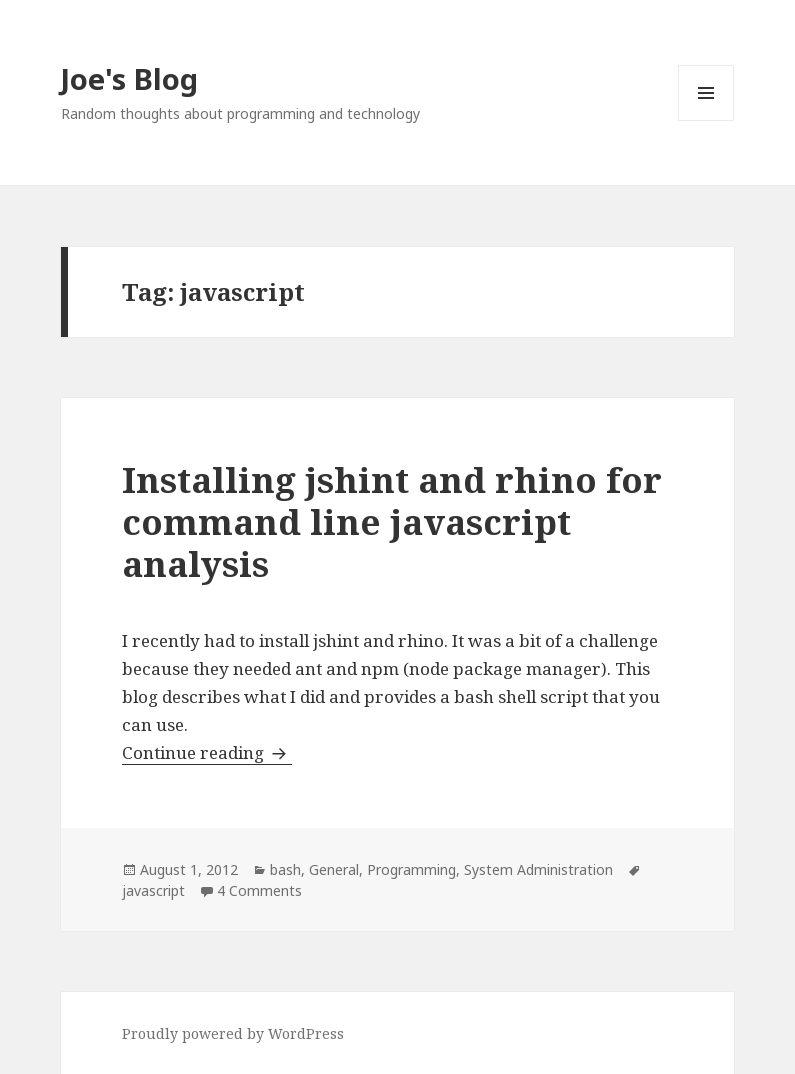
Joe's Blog (129, 78)
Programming (411, 869)
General (334, 869)
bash (285, 869)
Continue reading (207, 752)
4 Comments (259, 890)
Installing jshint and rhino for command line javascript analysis (392, 521)
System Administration (538, 869)
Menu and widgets (706, 120)
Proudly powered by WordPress (233, 1033)
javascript (153, 890)
